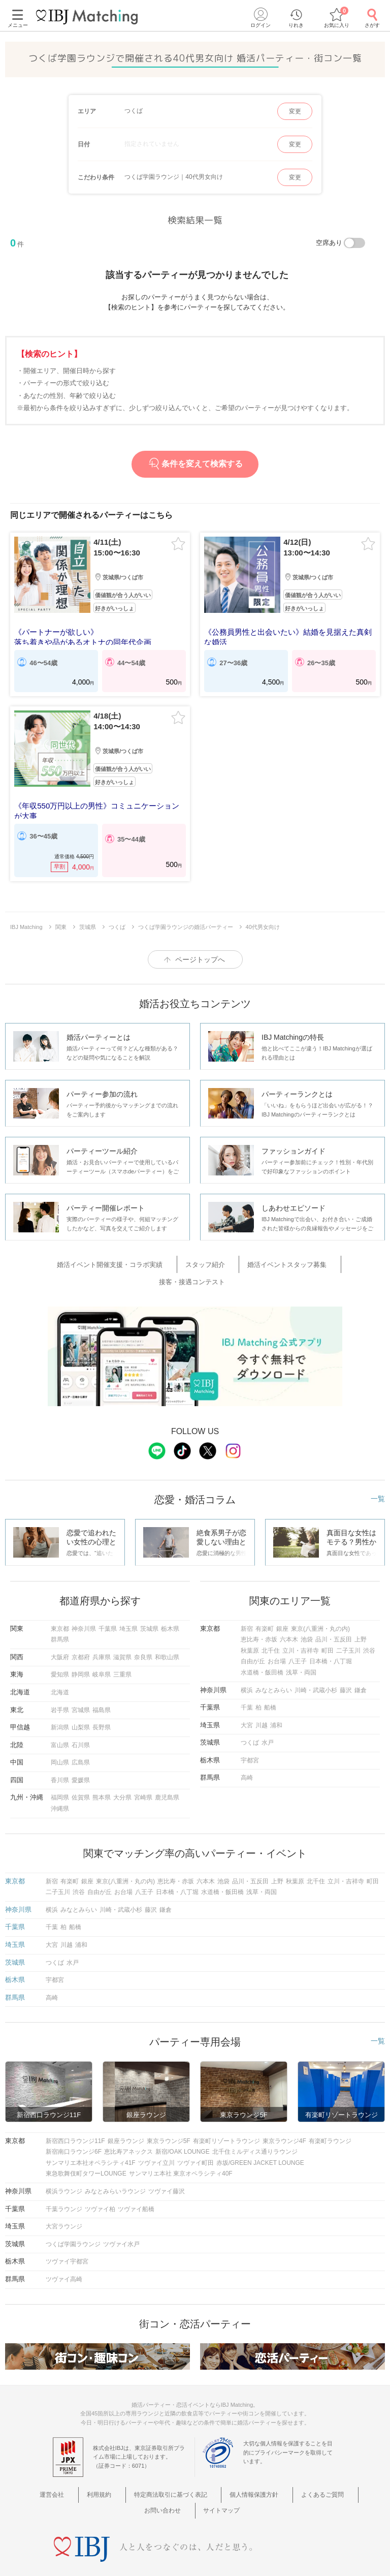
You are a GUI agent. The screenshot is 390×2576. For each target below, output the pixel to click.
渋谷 (369, 1624)
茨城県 (149, 1602)
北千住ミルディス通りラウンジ (255, 2125)
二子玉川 (348, 1624)
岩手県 (60, 1683)
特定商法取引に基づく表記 (146, 2467)
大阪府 (60, 1630)
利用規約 (83, 2467)
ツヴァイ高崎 (64, 2252)
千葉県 (108, 1602)
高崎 (247, 1751)
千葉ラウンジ (64, 2182)
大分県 (122, 1771)
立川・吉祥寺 (300, 1624)
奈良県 (143, 1630)
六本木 (289, 1613)
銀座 (282, 1602)
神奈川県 (84, 1602)
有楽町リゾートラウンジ (226, 2114)
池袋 (307, 1613)
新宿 (247, 1602)
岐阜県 (101, 1648)
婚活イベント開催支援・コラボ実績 (87, 1258)
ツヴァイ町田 (195, 2136)
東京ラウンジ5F (168, 2114)
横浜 (247, 1663)
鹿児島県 (167, 1771)
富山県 (60, 1718)
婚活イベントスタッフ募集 (240, 1258)
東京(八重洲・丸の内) (320, 1602)
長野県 (101, 1700)
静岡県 (81, 1648)
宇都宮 (250, 1733)
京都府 (81, 1630)
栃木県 (170, 1602)
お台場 (277, 1634)
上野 (360, 1613)
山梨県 (81, 1700)
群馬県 (60, 1613)
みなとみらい (273, 1663)
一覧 (378, 1472)
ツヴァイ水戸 (121, 2217)
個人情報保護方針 (223, 2467)
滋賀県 (122, 1630)
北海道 (60, 1665)
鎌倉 (360, 1663)
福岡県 (60, 1771)
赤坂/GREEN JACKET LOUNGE (260, 2136)
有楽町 (264, 1602)
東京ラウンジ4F (284, 2114)
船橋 (270, 1681)
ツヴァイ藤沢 (166, 2164)
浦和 (276, 1698)
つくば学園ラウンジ (73, 2217)
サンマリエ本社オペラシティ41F (91, 2136)
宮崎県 (143, 1771)
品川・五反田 (333, 1613)
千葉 (247, 1681)
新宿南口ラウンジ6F (74, 2125)
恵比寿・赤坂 (259, 1613)
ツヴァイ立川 (156, 2136)
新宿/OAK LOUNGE (182, 2125)
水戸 (268, 1716)
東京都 (60, 1602)
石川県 (81, 1718)
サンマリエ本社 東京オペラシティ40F (181, 2147)
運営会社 (46, 2467)
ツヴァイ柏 (100, 2182)
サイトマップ (195, 2480)
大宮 (247, 1698)
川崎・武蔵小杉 (316, 1663)
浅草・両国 (301, 1646)
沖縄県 (60, 1782)
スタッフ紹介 (170, 1258)
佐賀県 (81, 1771)
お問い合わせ (337, 2467)
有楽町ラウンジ (330, 2114)
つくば (250, 1716)
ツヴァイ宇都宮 (67, 2235)
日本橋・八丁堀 (330, 1634)
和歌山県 (167, 1630)
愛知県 (60, 1648)
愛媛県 (81, 1753)
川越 (261, 1698)
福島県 (101, 1683)
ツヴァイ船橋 (136, 2182)
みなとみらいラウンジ (115, 2164)
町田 (327, 1624)
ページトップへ (200, 955)
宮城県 (81, 1683)
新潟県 (60, 1700)
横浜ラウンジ (64, 2164)
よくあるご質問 (284, 2467)
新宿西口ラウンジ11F (75, 2114)
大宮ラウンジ (64, 2199)
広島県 (81, 1736)
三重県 (122, 1648)
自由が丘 (253, 1634)
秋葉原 (250, 1624)
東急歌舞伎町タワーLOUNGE (86, 2147)
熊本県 (101, 1771)
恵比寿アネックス (128, 2125)
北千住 (271, 1624)
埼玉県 (128, 1602)
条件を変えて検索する (195, 463)
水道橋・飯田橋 (262, 1646)
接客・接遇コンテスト (323, 1258)
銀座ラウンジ (126, 2114)
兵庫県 (101, 1630)
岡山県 (60, 1736)
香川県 (60, 1753)
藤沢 (346, 1663)
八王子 (297, 1634)
